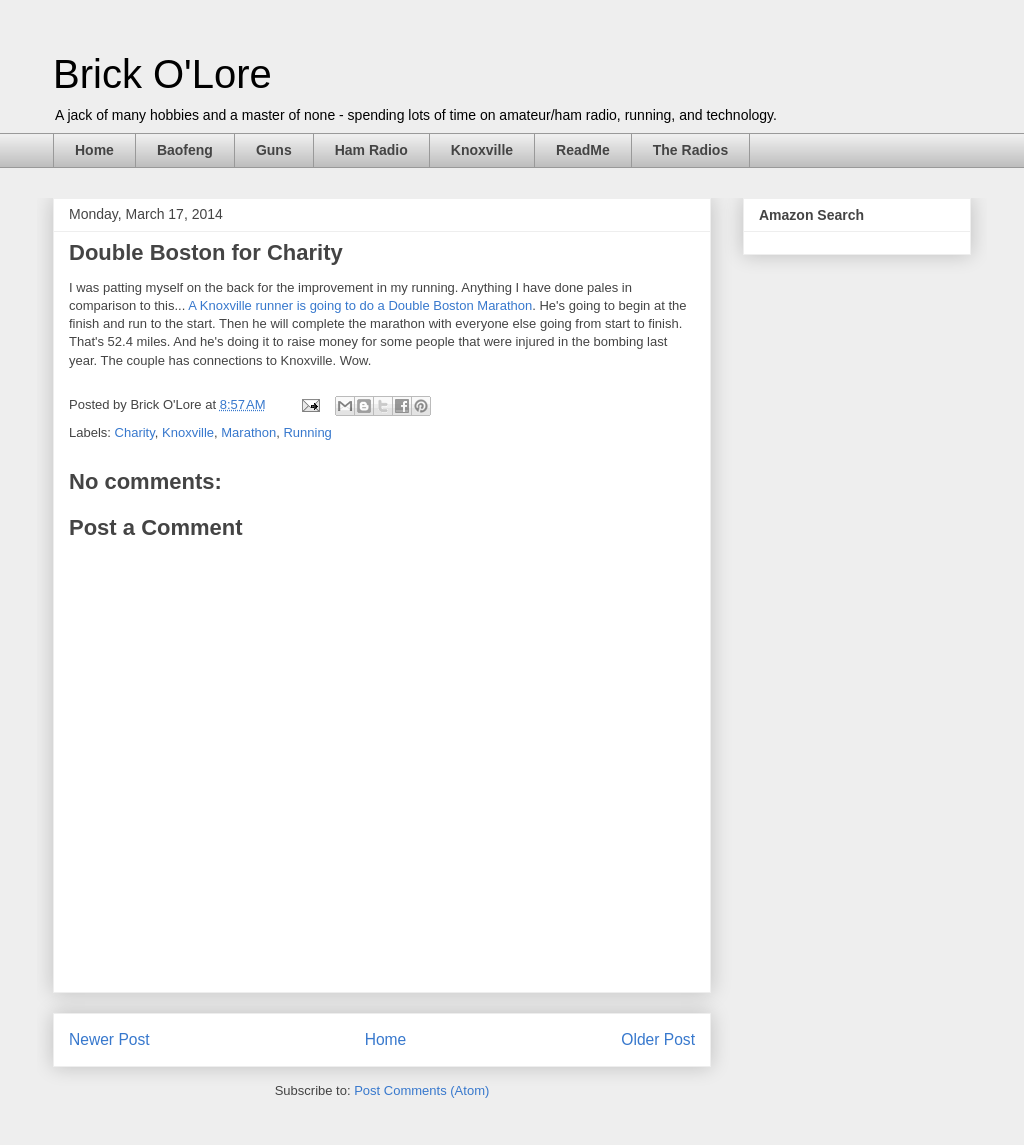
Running (307, 432)
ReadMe (583, 150)
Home (94, 150)
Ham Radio (371, 150)
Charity (135, 432)
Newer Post (109, 1039)
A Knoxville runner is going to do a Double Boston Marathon (360, 305)
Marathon (248, 432)
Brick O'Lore (162, 74)
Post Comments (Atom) (421, 1090)
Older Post (658, 1039)
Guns (274, 150)
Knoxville (482, 150)
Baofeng (185, 150)
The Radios (690, 150)
